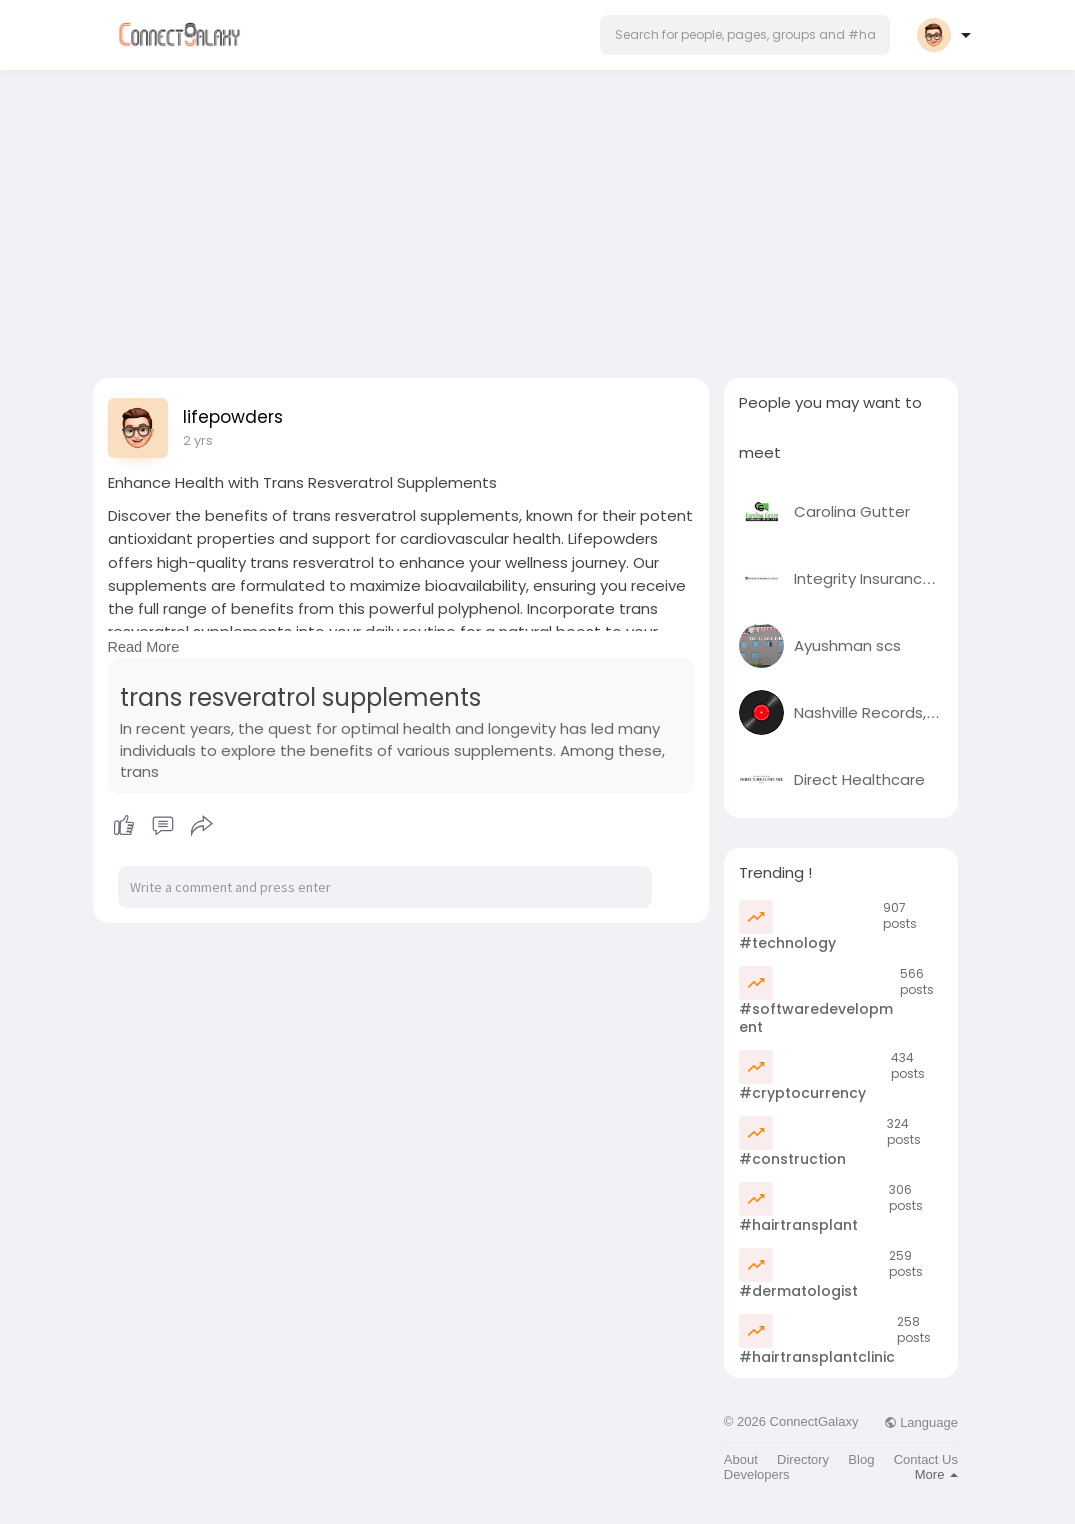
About (741, 1459)
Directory (803, 1459)
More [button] (936, 1474)
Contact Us (926, 1459)
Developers (757, 1474)
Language (921, 1422)
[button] (745, 35)
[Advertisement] (538, 218)
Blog (861, 1459)
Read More (144, 647)
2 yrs (198, 440)
